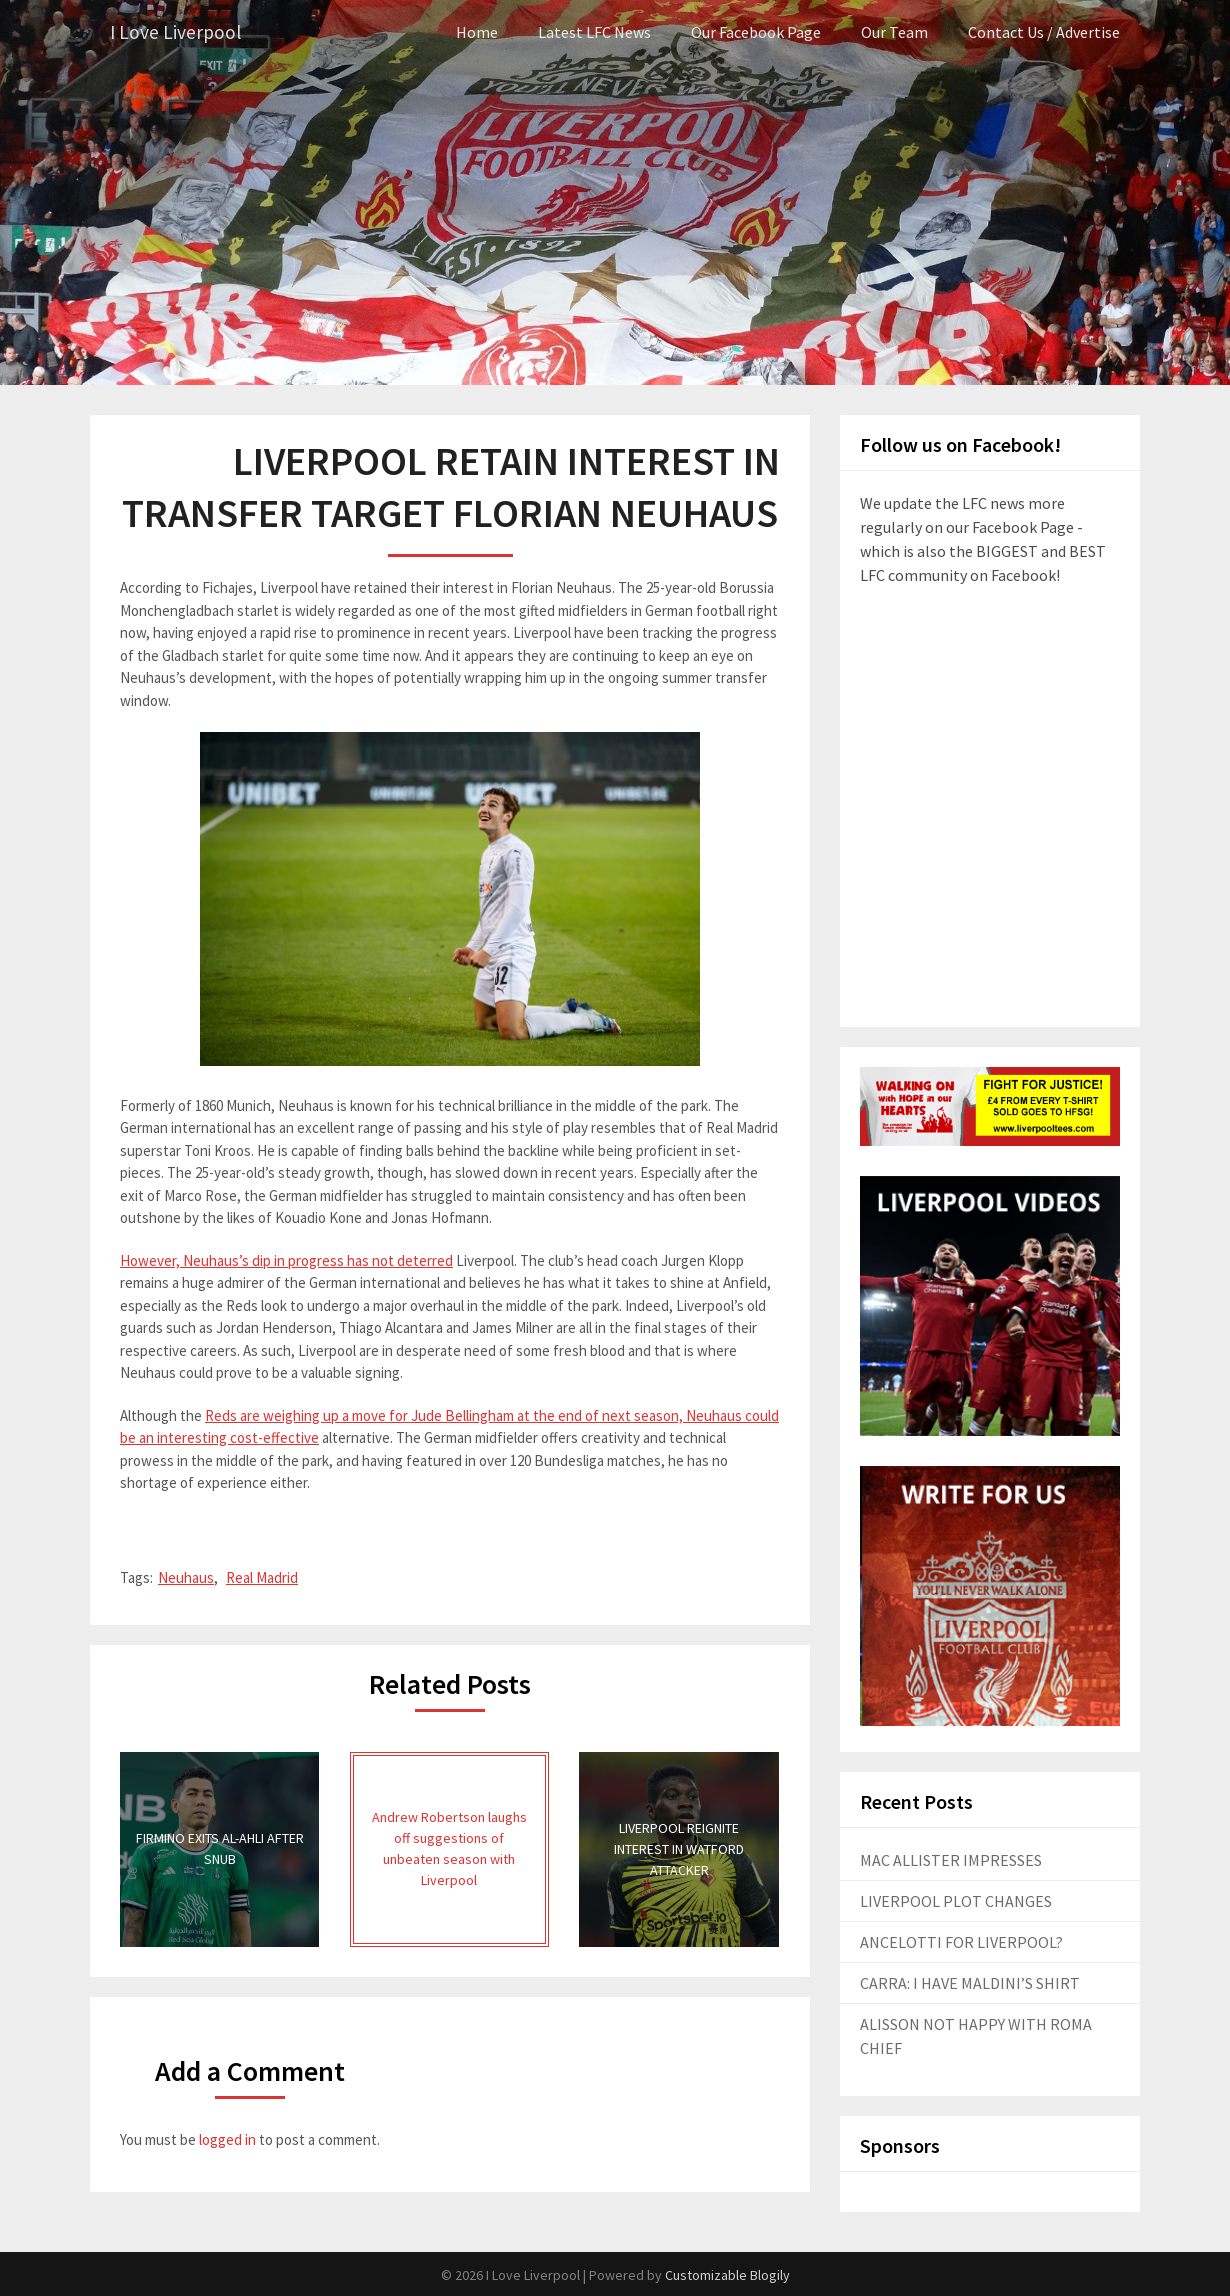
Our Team (894, 32)
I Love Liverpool (177, 32)
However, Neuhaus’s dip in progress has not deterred (286, 1259)
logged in (227, 2139)
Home (477, 32)
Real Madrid (262, 1577)
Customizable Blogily (727, 2275)
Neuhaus (186, 1577)
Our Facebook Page (756, 32)
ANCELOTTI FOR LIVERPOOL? (961, 1942)
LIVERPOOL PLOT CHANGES (956, 1901)
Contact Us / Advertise (1044, 32)
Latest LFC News (594, 32)
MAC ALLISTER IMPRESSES (951, 1860)
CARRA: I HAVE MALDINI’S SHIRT (970, 1983)
